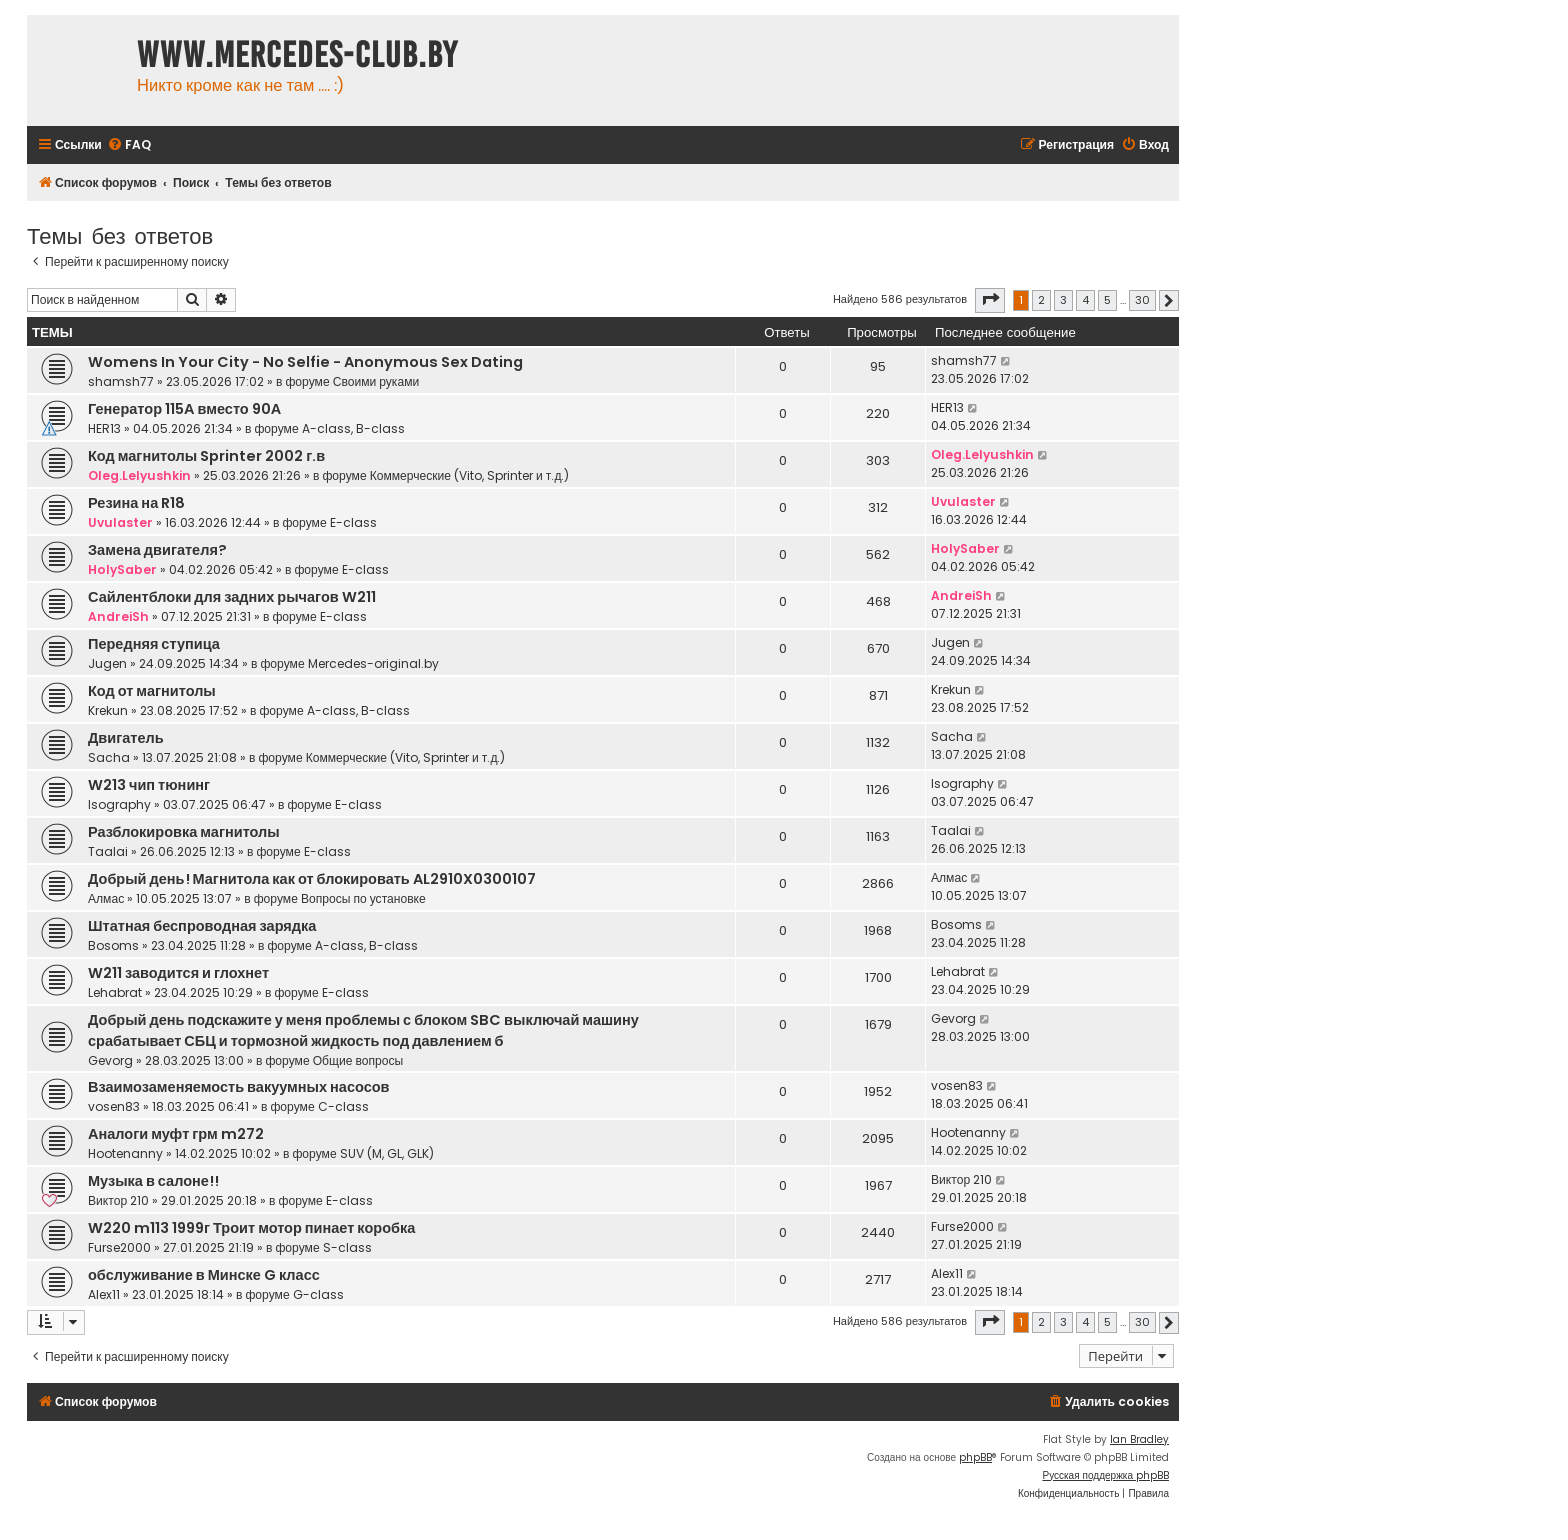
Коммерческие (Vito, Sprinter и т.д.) (470, 475)
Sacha (109, 757)
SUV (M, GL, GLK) (387, 1153)
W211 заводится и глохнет (178, 973)
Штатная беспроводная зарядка (202, 926)
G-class (318, 1294)
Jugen (107, 663)
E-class (353, 522)
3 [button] (1063, 300)
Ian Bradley (1139, 1439)
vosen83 (114, 1106)
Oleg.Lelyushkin (139, 475)
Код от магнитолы (152, 691)
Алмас (106, 898)
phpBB (975, 1457)
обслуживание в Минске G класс (204, 1275)
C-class (343, 1106)
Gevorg (110, 1060)
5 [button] (1107, 300)
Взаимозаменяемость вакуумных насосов (239, 1087)
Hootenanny (125, 1153)
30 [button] (1142, 300)
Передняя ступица (154, 644)
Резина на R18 (136, 503)
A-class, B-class (353, 428)
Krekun (108, 710)
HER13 (104, 428)
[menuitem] (129, 145)
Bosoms (113, 945)
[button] (990, 300)
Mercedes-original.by (373, 663)
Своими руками (376, 381)
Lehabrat (115, 992)
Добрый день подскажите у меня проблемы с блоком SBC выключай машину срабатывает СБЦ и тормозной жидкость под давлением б (363, 1030)
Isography (119, 804)
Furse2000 (119, 1247)
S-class (347, 1247)
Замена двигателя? (157, 550)
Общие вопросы (358, 1060)
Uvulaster (120, 522)
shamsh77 (121, 381)
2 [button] (1041, 300)
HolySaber (122, 569)
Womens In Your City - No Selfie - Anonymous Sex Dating (305, 362)
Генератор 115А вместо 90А (184, 409)
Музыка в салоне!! (153, 1181)
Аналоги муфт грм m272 (176, 1134)
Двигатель (126, 738)
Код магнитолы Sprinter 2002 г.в (206, 456)
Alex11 (104, 1294)
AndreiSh (118, 616)
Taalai (108, 851)
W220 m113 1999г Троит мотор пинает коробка (251, 1228)
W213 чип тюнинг (149, 785)
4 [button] (1085, 300)
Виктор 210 (118, 1200)
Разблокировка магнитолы (184, 832)
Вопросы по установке (363, 898)
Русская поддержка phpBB (1105, 1475)
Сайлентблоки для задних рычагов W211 (232, 597)
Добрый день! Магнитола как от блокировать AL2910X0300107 (312, 879)
